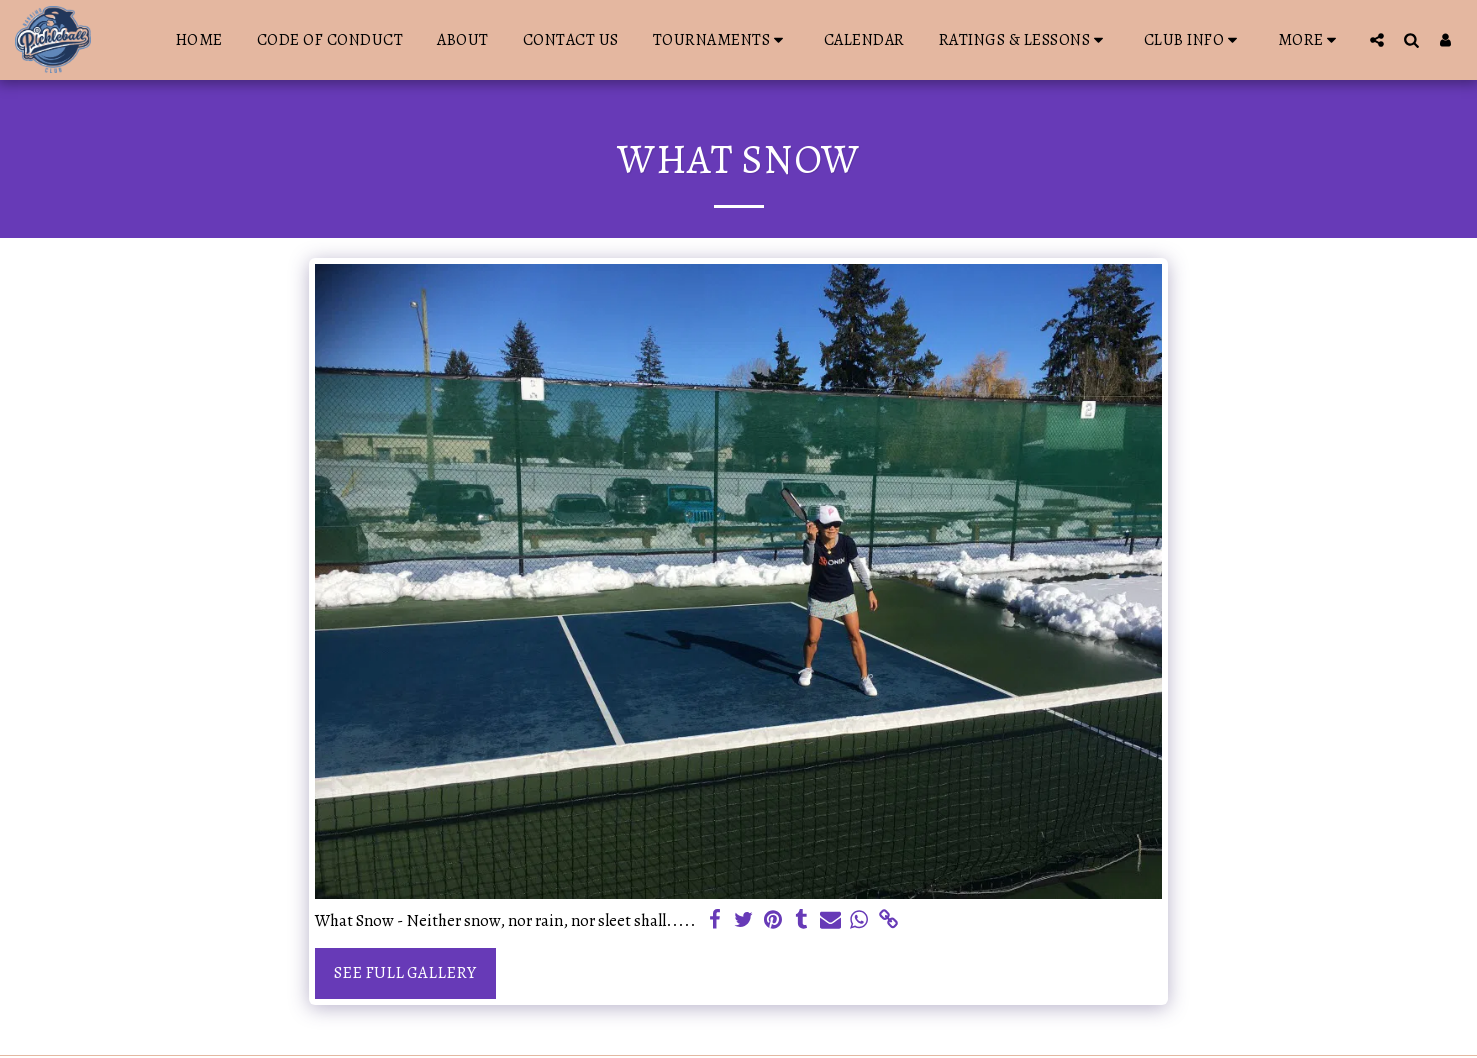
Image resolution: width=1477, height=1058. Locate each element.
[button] (721, 40)
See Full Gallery (405, 972)
